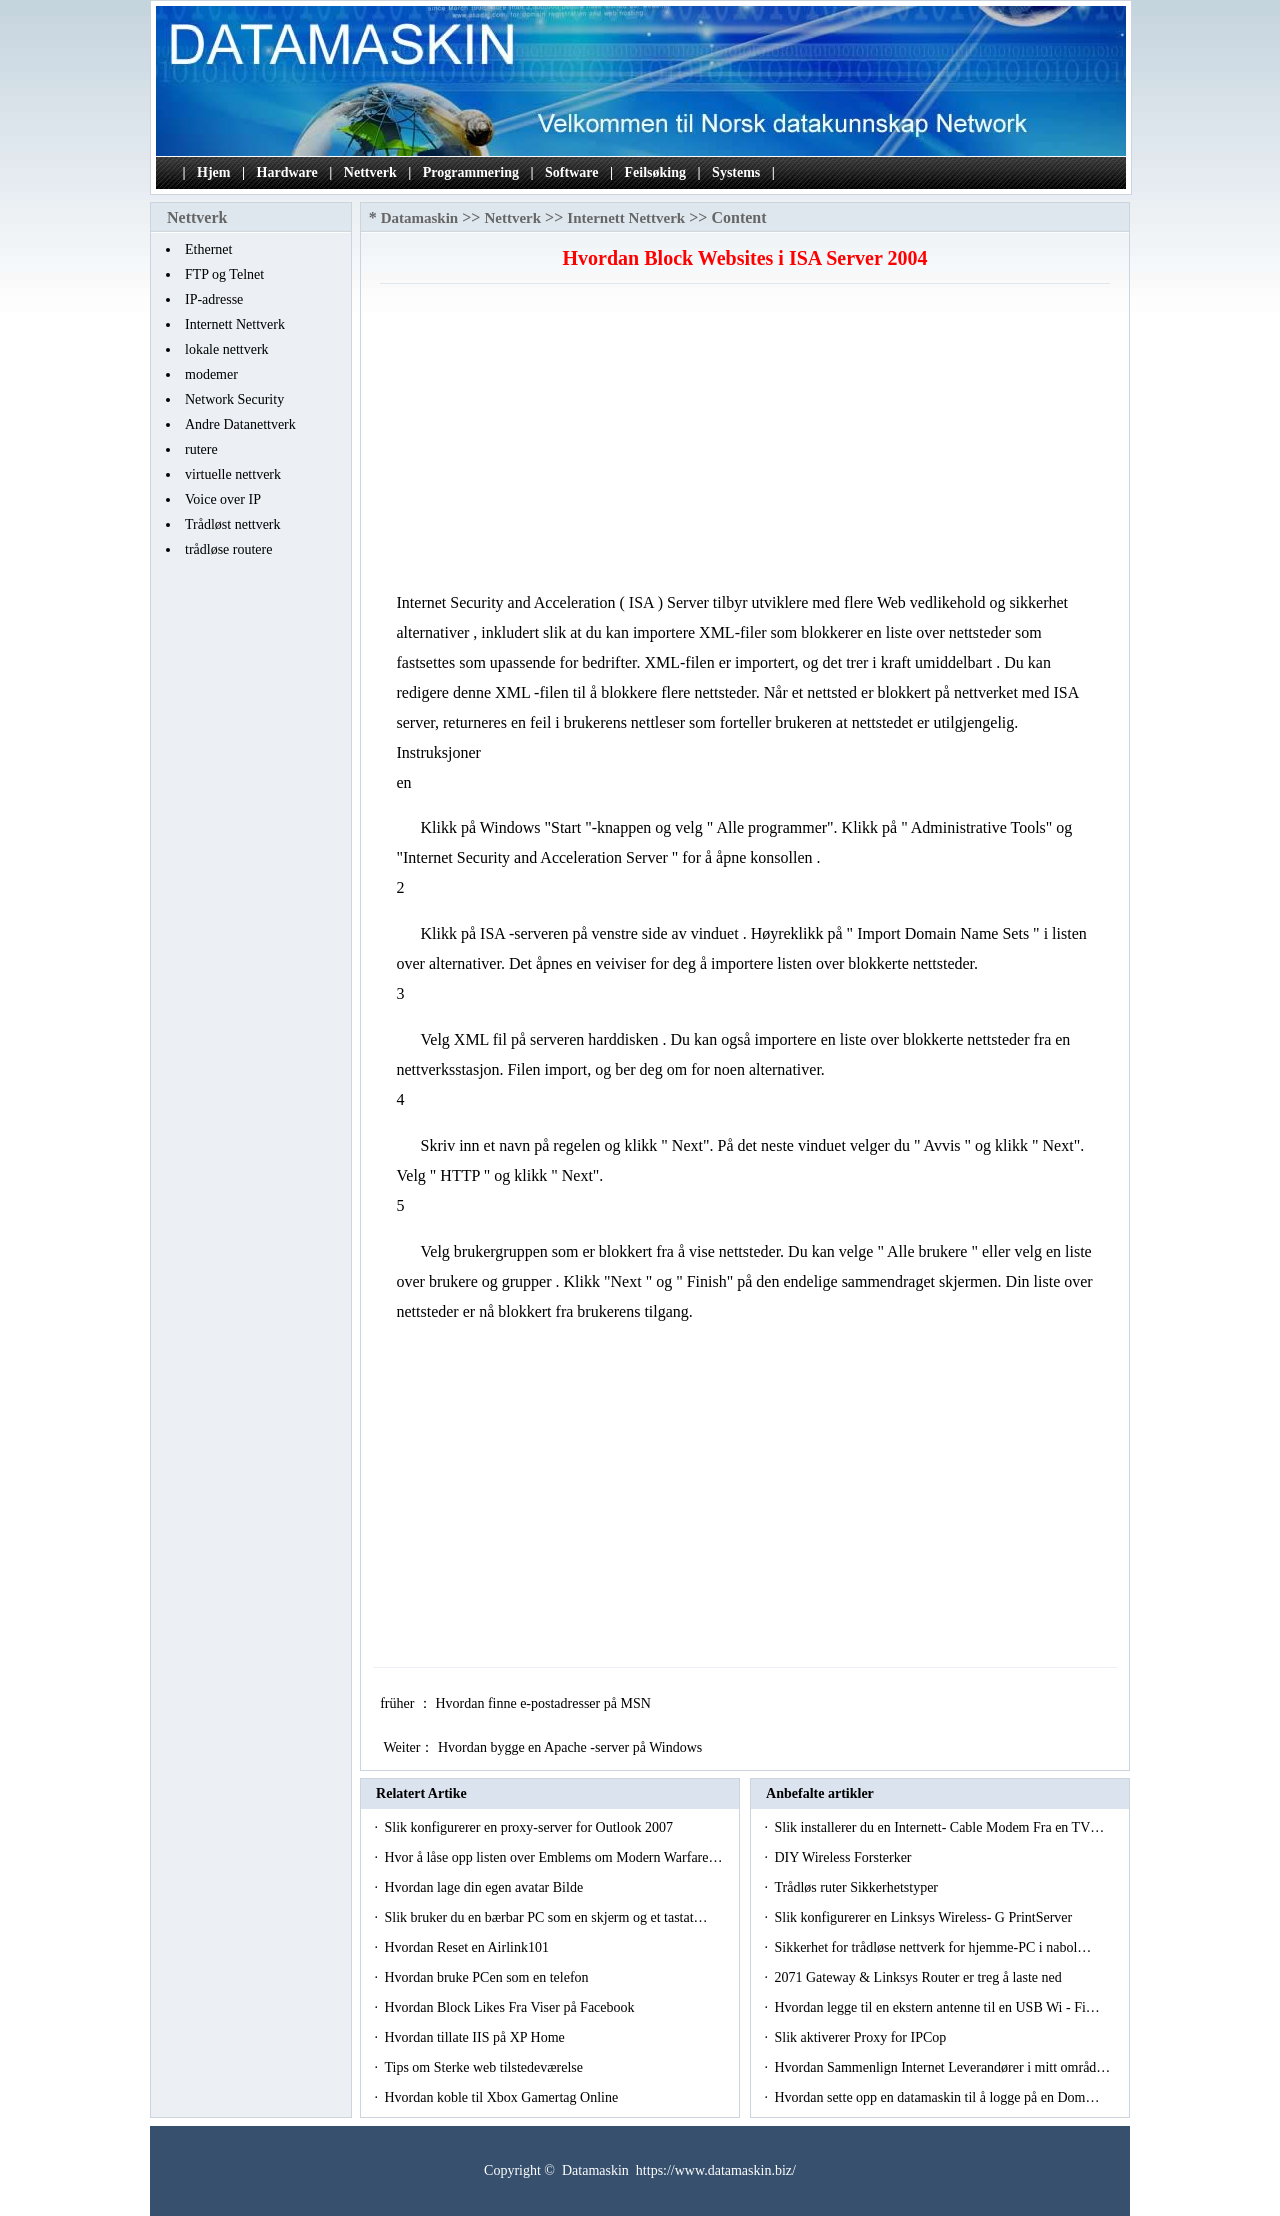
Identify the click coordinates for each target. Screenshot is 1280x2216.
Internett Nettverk (235, 324)
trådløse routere (228, 549)
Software (571, 172)
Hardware (287, 172)
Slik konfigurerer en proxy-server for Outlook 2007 (530, 1827)
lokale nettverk (227, 349)
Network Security (234, 399)
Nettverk (370, 172)
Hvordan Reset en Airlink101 (468, 1947)
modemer (211, 374)
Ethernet (208, 249)
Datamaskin (420, 218)
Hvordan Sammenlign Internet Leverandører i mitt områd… (942, 2067)
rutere (201, 449)
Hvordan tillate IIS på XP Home (476, 2037)
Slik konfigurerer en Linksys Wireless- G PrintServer (924, 1917)
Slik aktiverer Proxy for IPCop (861, 2037)
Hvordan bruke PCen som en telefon (488, 1977)
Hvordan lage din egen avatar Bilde (485, 1887)
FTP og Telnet (224, 274)
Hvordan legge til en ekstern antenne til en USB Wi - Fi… (936, 2007)
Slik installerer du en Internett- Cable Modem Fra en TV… (939, 1827)
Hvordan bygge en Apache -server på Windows (572, 1747)
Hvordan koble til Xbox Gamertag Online (502, 2097)
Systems (736, 172)
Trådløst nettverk (233, 524)
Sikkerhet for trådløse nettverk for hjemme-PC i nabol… (932, 1947)
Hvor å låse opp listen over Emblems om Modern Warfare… (553, 1857)
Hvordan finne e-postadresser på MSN (544, 1703)
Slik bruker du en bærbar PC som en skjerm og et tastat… (545, 1917)
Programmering (471, 172)
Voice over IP (223, 499)
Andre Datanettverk (240, 424)
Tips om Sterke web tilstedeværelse (485, 2067)
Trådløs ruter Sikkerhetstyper (857, 1887)
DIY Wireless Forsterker (844, 1857)
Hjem (213, 172)
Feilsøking (655, 172)
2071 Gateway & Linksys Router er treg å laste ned (919, 1977)
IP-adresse (214, 299)
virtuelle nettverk (233, 474)
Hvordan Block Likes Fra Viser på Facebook (511, 2007)
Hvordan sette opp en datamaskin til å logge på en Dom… (936, 2097)
